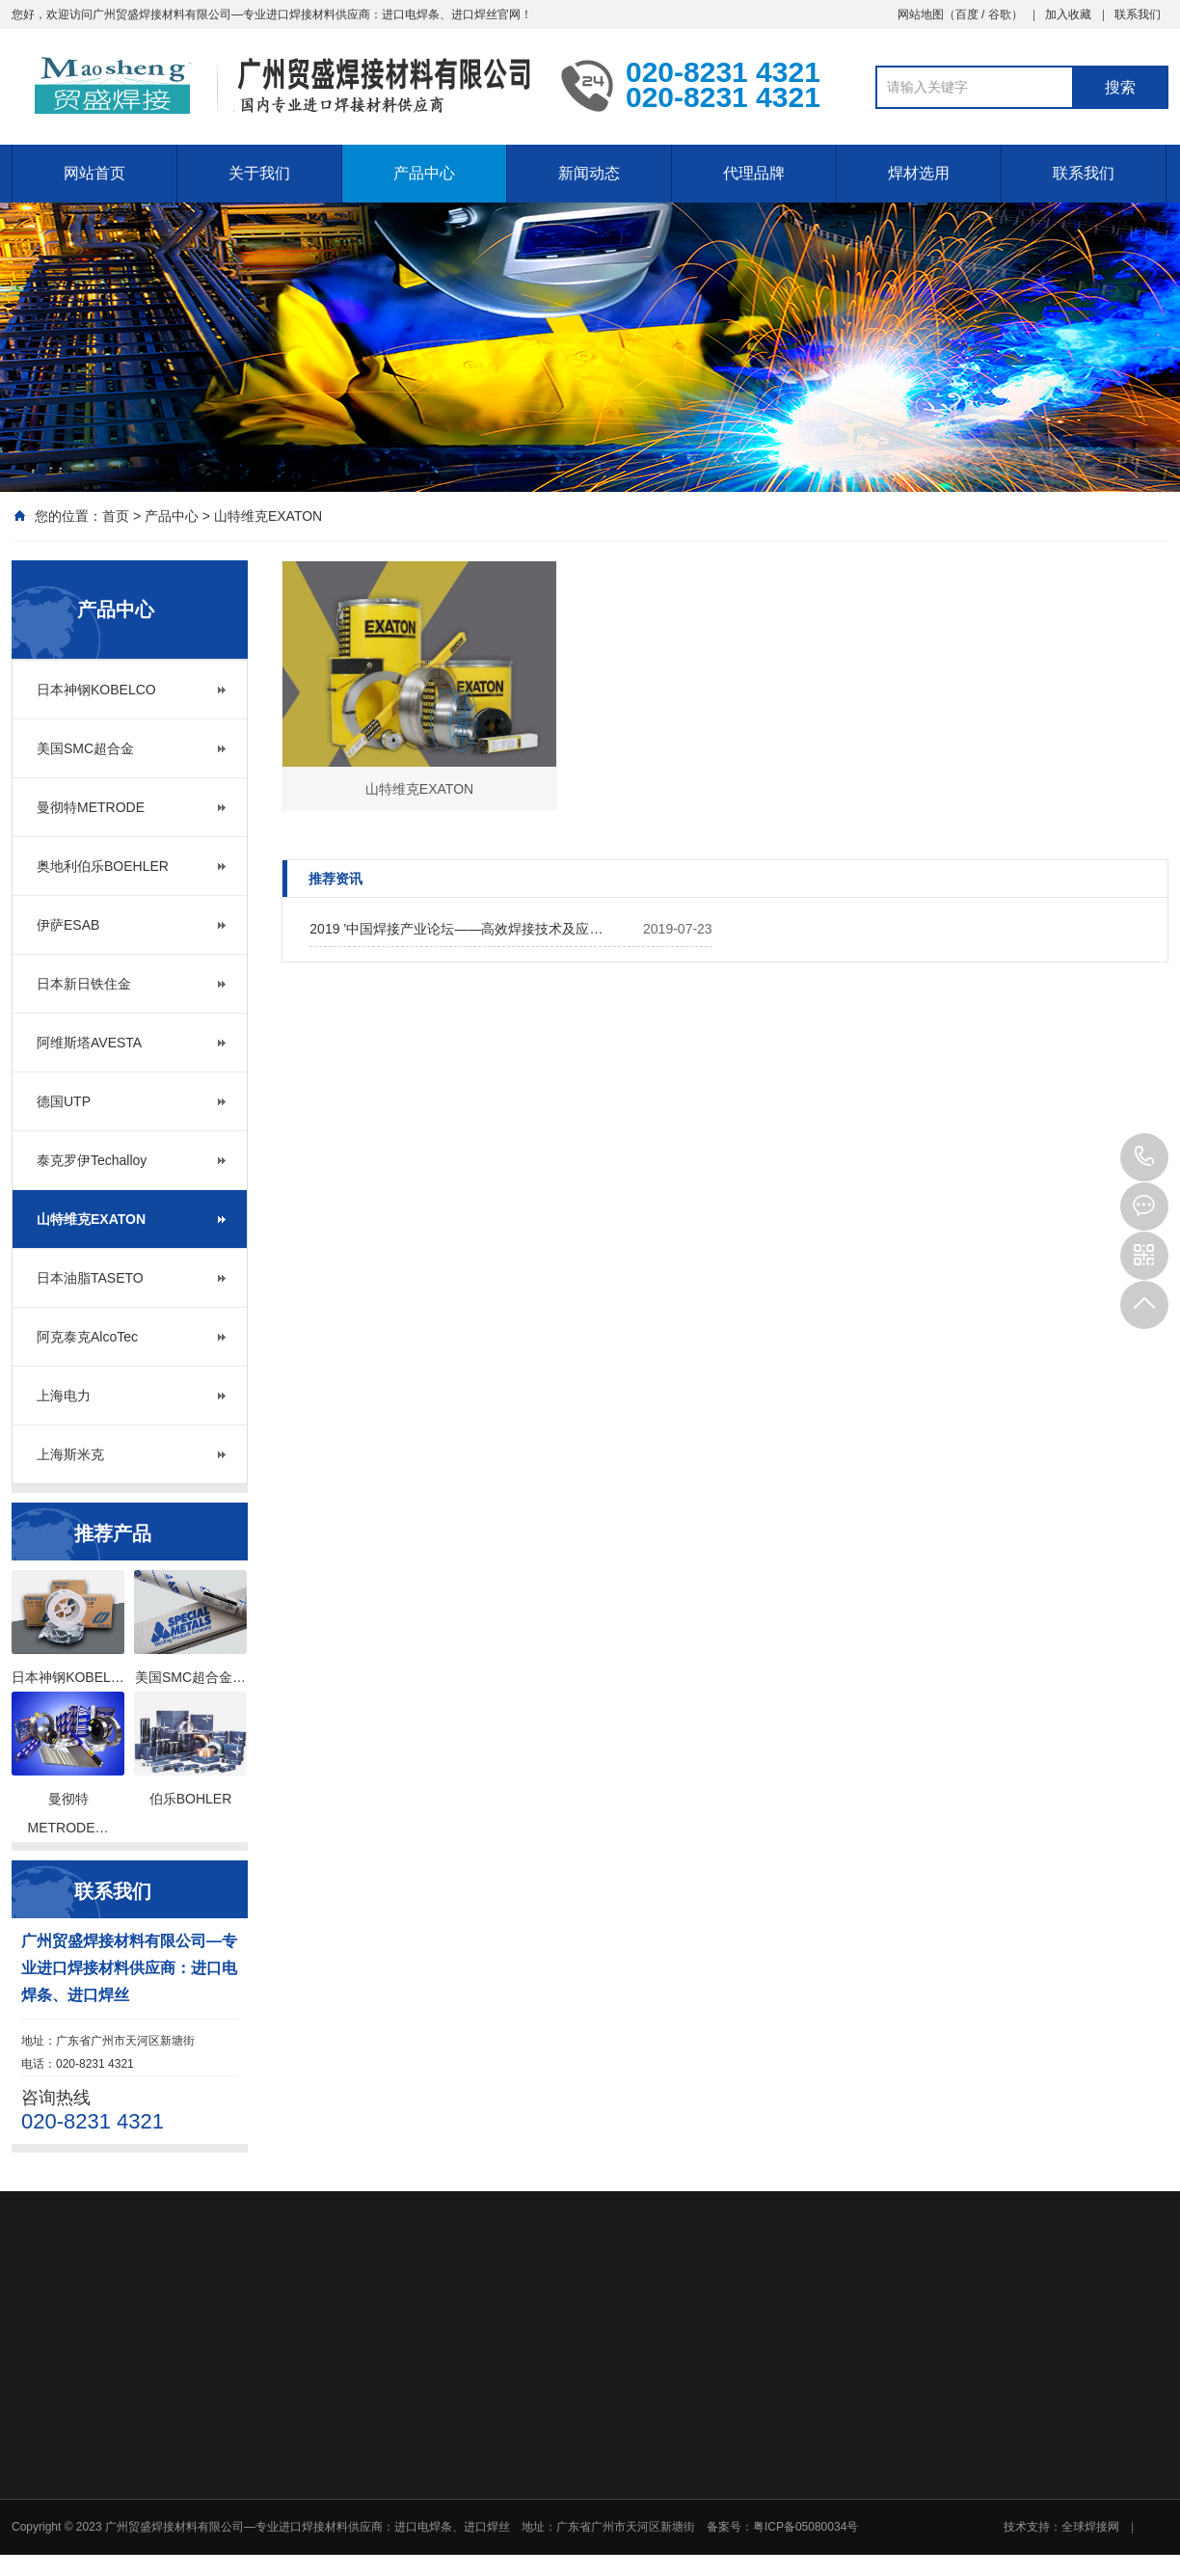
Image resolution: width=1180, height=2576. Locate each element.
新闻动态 (589, 173)
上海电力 (64, 1395)
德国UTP (64, 1101)
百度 (967, 14)
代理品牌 (754, 173)
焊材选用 (919, 173)
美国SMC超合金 (85, 748)
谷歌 (999, 14)
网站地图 (921, 14)
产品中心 (424, 173)
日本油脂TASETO (90, 1278)
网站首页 (94, 173)
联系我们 (1137, 14)
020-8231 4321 (1144, 1157)
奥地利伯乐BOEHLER (103, 866)
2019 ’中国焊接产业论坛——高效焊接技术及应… (456, 928)
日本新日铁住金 (84, 983)
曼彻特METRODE (91, 807)
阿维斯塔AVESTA (89, 1042)
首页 (115, 516)
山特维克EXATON (268, 516)
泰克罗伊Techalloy (92, 1160)
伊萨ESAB (68, 925)
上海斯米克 (70, 1454)
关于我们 (259, 173)
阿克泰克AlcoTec (87, 1336)
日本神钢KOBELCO (96, 689)
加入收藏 (1068, 14)
